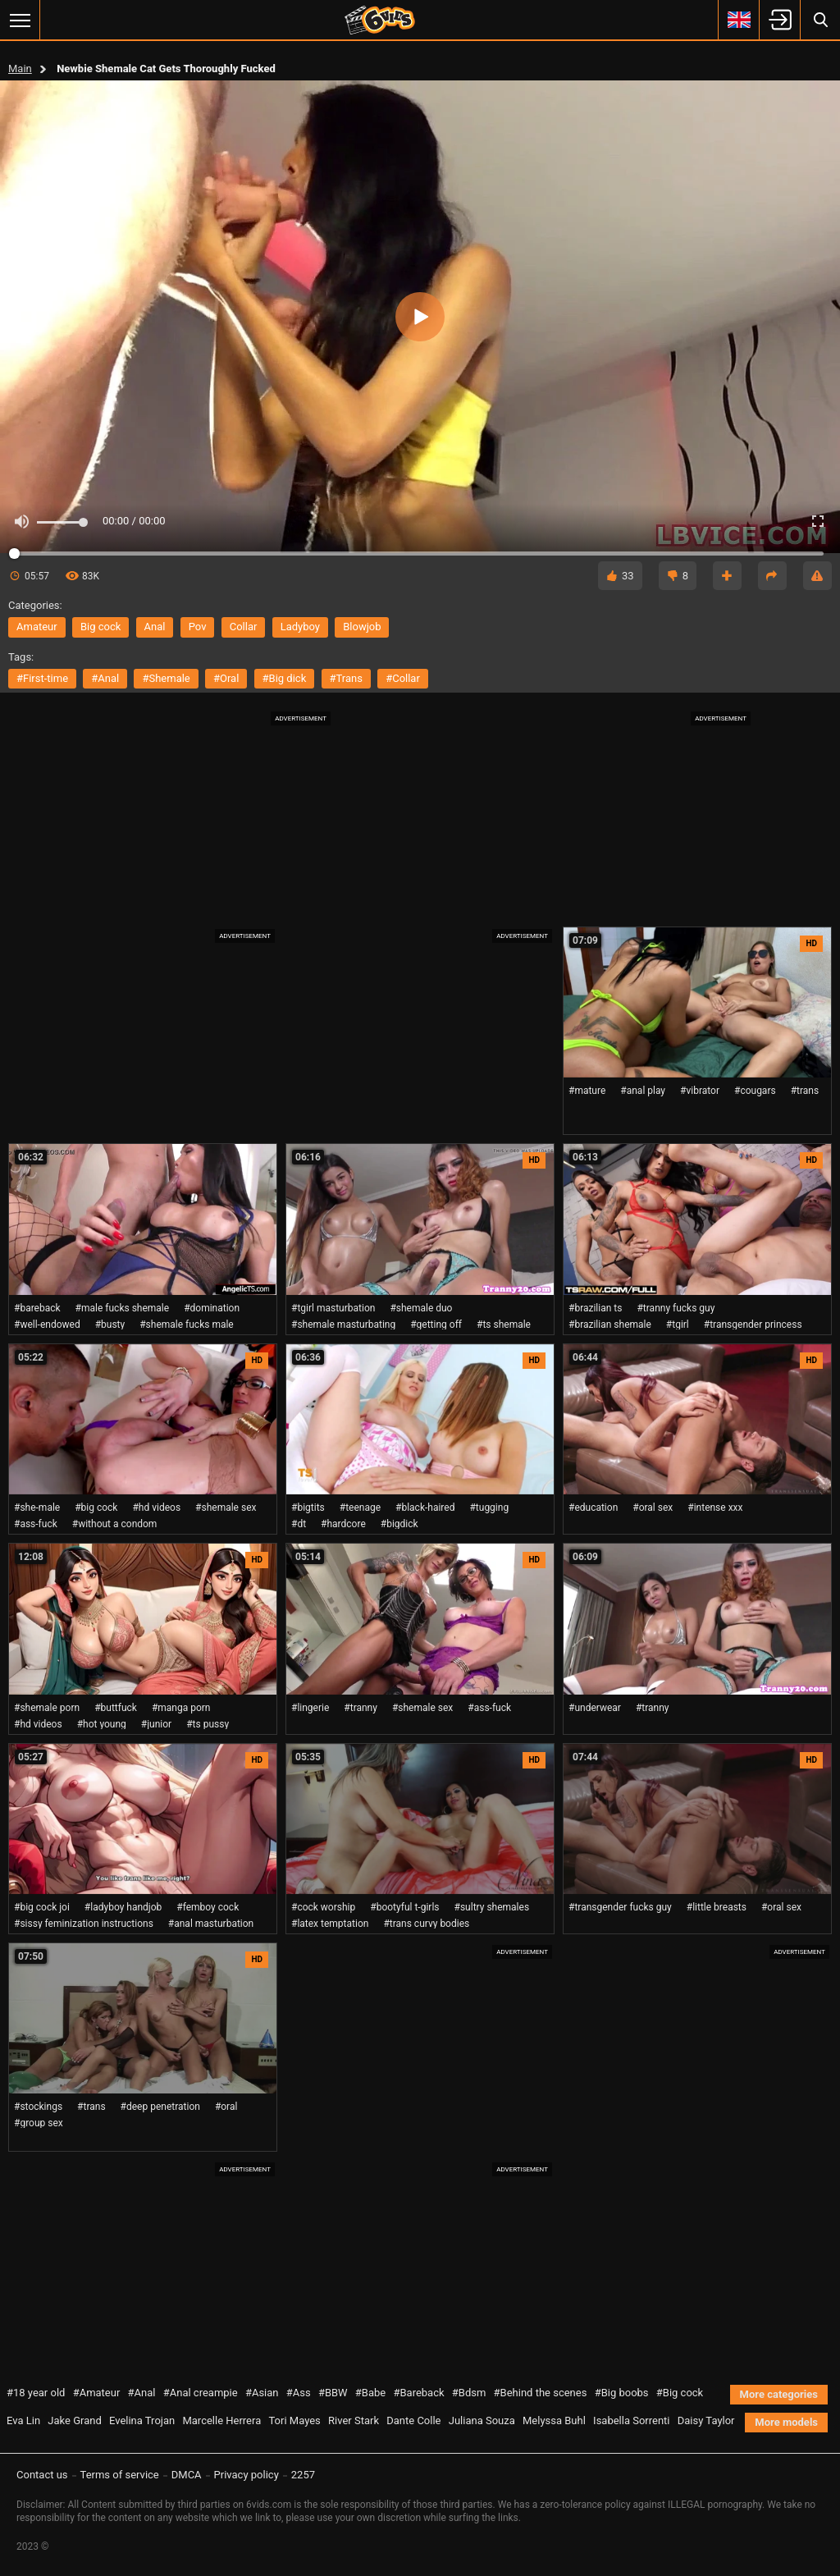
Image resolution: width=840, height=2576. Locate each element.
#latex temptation (329, 1923)
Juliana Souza (482, 2420)
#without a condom (115, 1524)
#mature (586, 1090)
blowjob (362, 626)
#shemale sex (225, 1507)
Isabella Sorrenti (631, 2420)
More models (786, 2422)
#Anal (142, 2392)
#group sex (38, 2123)
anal (155, 626)
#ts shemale (504, 1324)
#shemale (165, 678)
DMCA (186, 2474)
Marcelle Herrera (221, 2420)
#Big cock (679, 2392)
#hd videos (156, 1507)
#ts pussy (207, 1724)
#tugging (489, 1507)
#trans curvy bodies (426, 1923)
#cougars (755, 1090)
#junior (156, 1724)
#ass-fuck (35, 1524)
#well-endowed (47, 1324)
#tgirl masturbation (333, 1308)
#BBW (333, 2392)
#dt (298, 1524)
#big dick (284, 678)
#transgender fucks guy (620, 1907)
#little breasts (716, 1907)
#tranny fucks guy (675, 1308)
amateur (36, 626)
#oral (226, 678)
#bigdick (399, 1524)
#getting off (436, 1324)
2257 (303, 2474)
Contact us (42, 2474)
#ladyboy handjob (123, 1907)
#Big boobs (622, 2392)
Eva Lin (23, 2420)
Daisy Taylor (706, 2420)
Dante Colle (413, 2420)
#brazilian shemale (609, 1324)
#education (593, 1507)
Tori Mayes (294, 2420)
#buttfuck (115, 1708)
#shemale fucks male (186, 1324)
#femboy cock (207, 1907)
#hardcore (343, 1524)
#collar (403, 678)
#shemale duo (421, 1308)
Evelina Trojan (142, 2420)
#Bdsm (469, 2392)
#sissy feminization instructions (83, 1923)
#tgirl (677, 1324)
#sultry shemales (492, 1907)
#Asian (262, 2392)
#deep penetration (160, 2106)
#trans (346, 678)
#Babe (370, 2392)
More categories (779, 2394)
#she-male (37, 1507)
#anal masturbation (210, 1923)
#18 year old (36, 2392)
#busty (110, 1324)
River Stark (353, 2420)
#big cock (96, 1507)
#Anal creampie (200, 2392)
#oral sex (652, 1507)
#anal (105, 678)
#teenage (360, 1507)
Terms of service (119, 2474)
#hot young (101, 1724)
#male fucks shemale (122, 1308)
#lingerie (310, 1708)
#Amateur (97, 2392)
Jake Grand (74, 2420)
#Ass (298, 2392)
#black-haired (424, 1507)
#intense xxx (714, 1507)
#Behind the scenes (540, 2392)
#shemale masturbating (343, 1324)
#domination (212, 1308)
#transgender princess (753, 1324)
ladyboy (300, 626)
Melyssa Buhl (554, 2420)
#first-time (42, 678)
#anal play (642, 1090)
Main (20, 68)
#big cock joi (42, 1907)
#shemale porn (47, 1708)
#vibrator (699, 1090)
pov (198, 626)
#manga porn (181, 1708)
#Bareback (418, 2392)
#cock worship (323, 1907)
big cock (100, 626)
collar (244, 626)
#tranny (360, 1708)
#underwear (594, 1708)
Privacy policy (246, 2474)
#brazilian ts (595, 1308)
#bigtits (308, 1507)
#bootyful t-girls (404, 1907)
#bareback (37, 1308)
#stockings (38, 2106)
